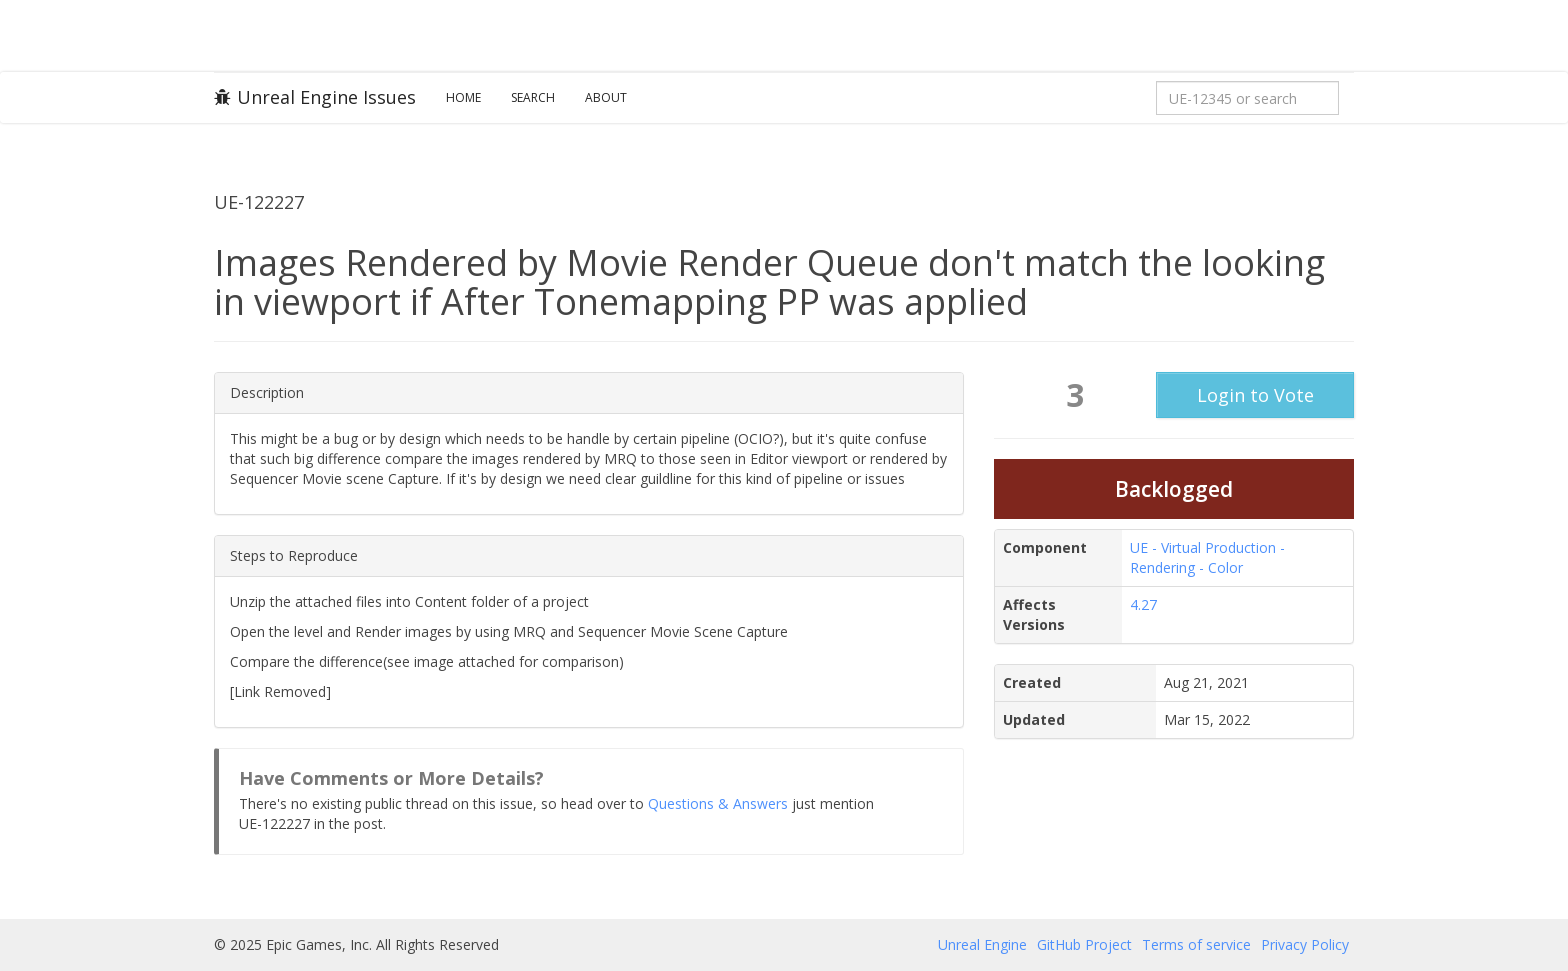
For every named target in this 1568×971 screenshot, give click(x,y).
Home (463, 97)
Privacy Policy (1305, 944)
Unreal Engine (982, 944)
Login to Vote (1255, 395)
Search (533, 97)
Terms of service (1196, 944)
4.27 (1143, 604)
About (606, 97)
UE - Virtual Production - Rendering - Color (1207, 557)
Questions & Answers (718, 803)
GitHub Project (1084, 944)
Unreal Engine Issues (315, 97)
